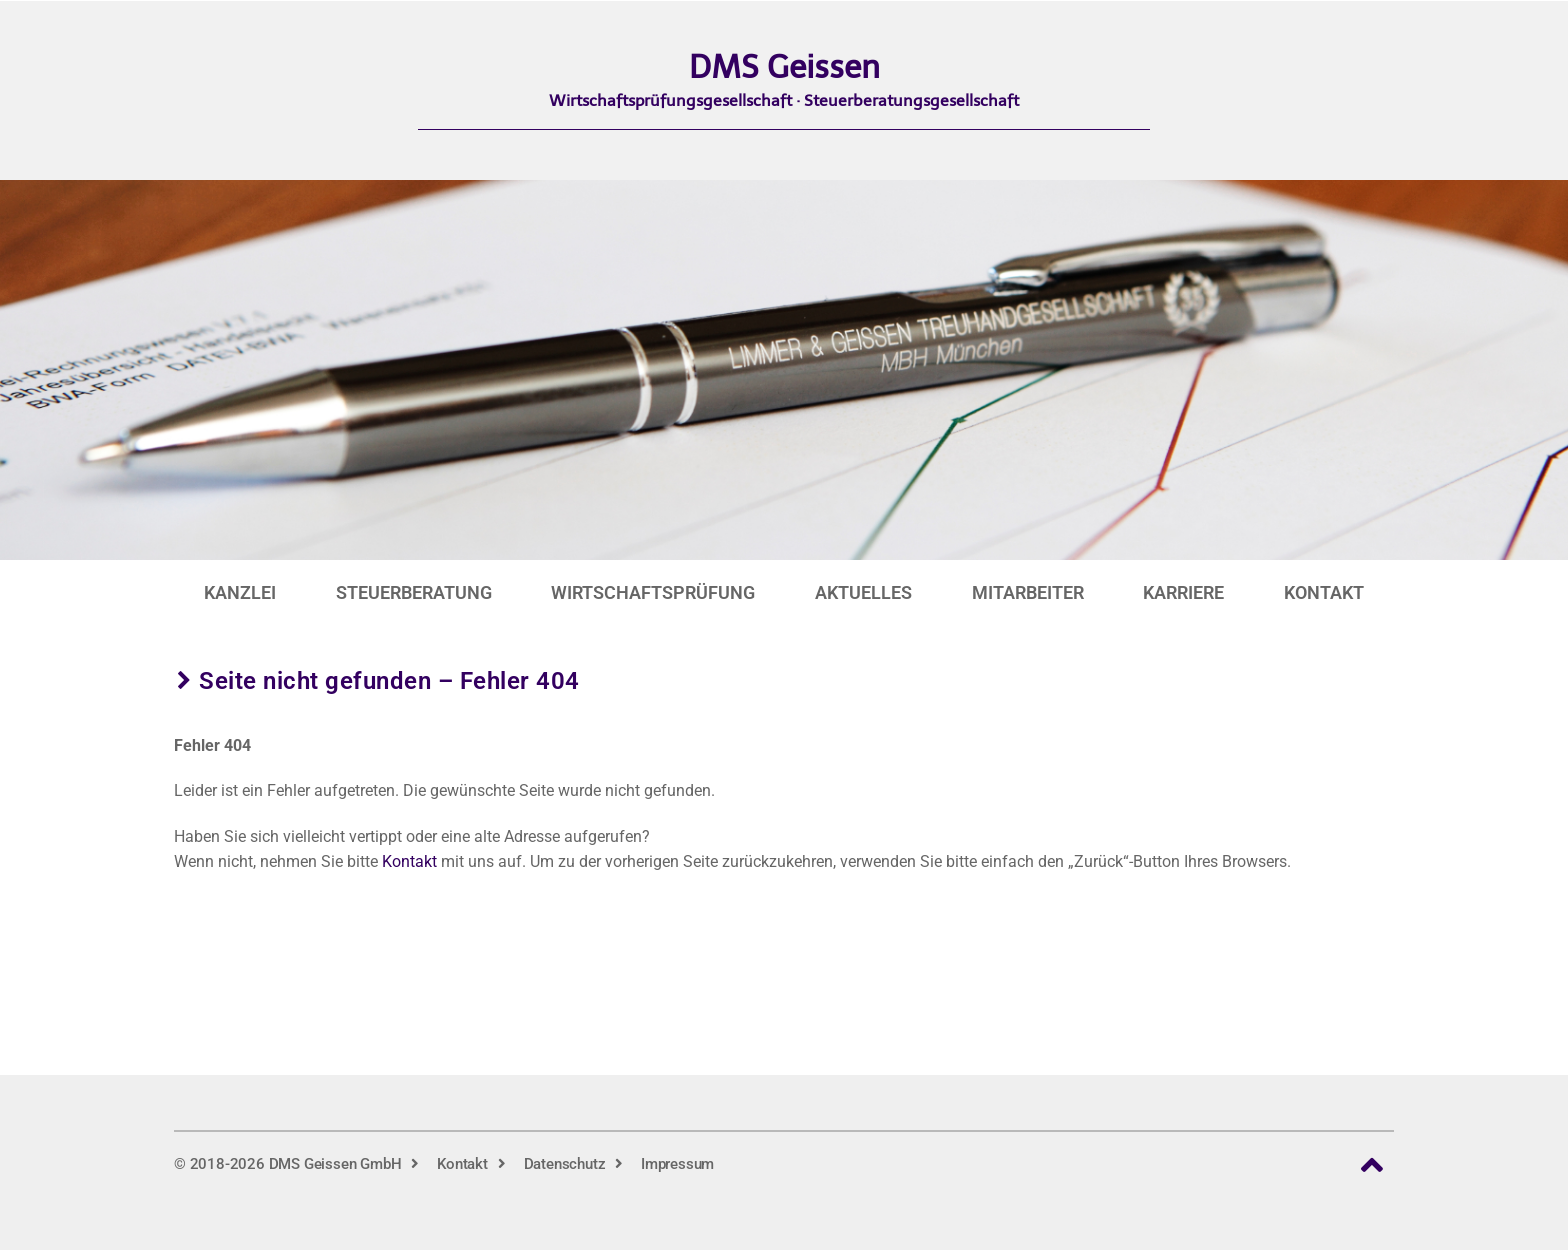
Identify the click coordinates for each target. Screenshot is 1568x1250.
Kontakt (1324, 592)
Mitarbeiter (1028, 592)
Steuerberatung (414, 592)
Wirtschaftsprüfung (653, 592)
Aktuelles (863, 592)
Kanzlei (240, 592)
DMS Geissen (784, 67)
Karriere (1183, 592)
